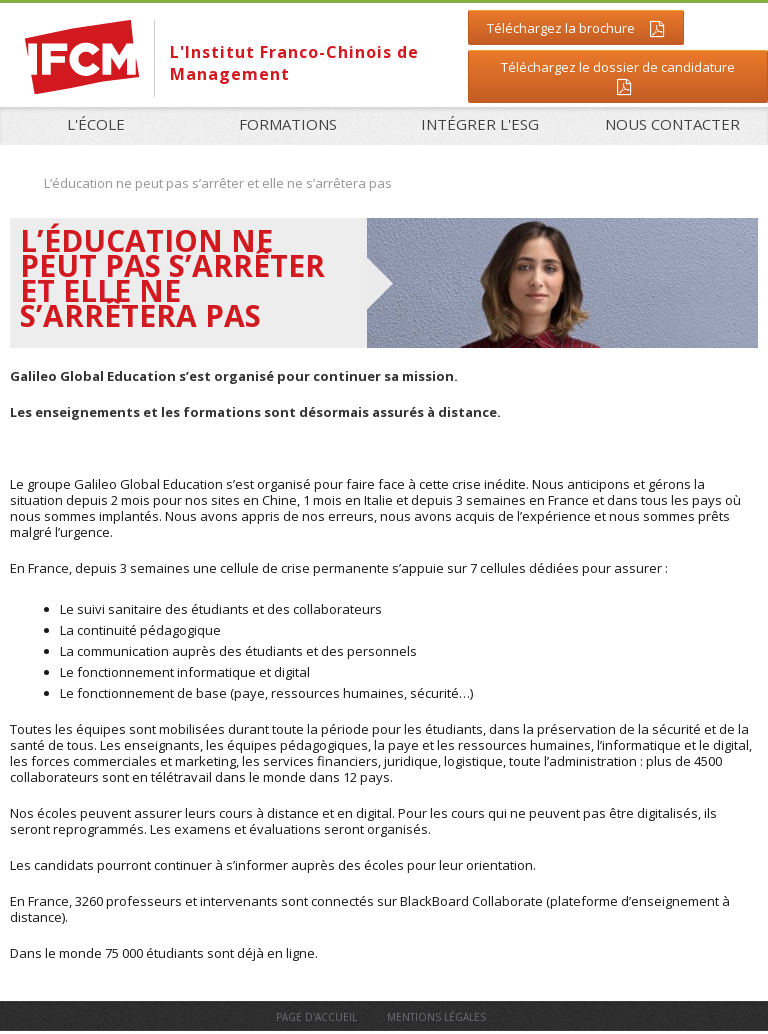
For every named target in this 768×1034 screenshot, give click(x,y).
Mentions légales (436, 1017)
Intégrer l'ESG (480, 124)
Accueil (17, 182)
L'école (96, 124)
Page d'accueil (316, 1017)
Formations (282, 125)
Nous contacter (672, 124)
